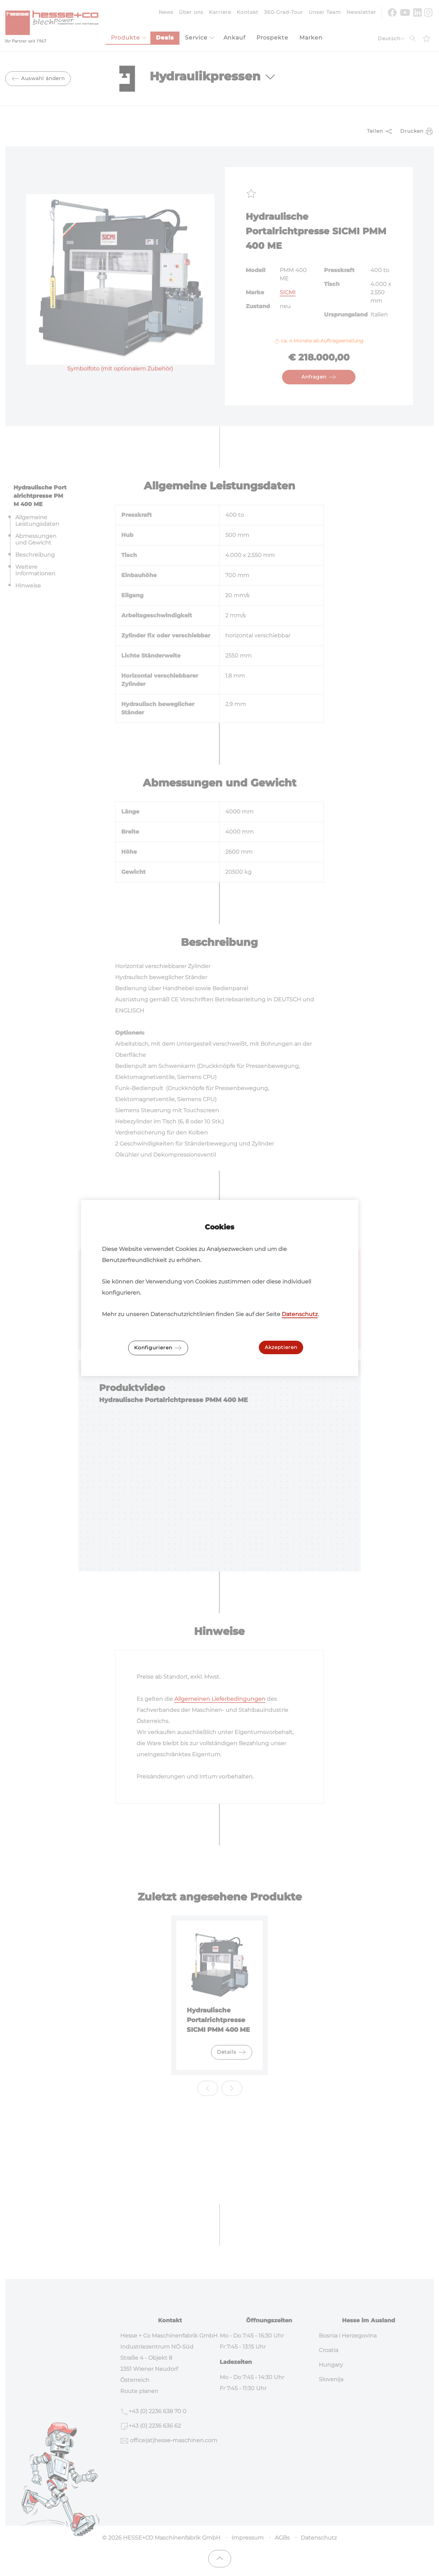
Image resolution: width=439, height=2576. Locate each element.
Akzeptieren (281, 1347)
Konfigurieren (158, 1348)
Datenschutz (300, 1314)
